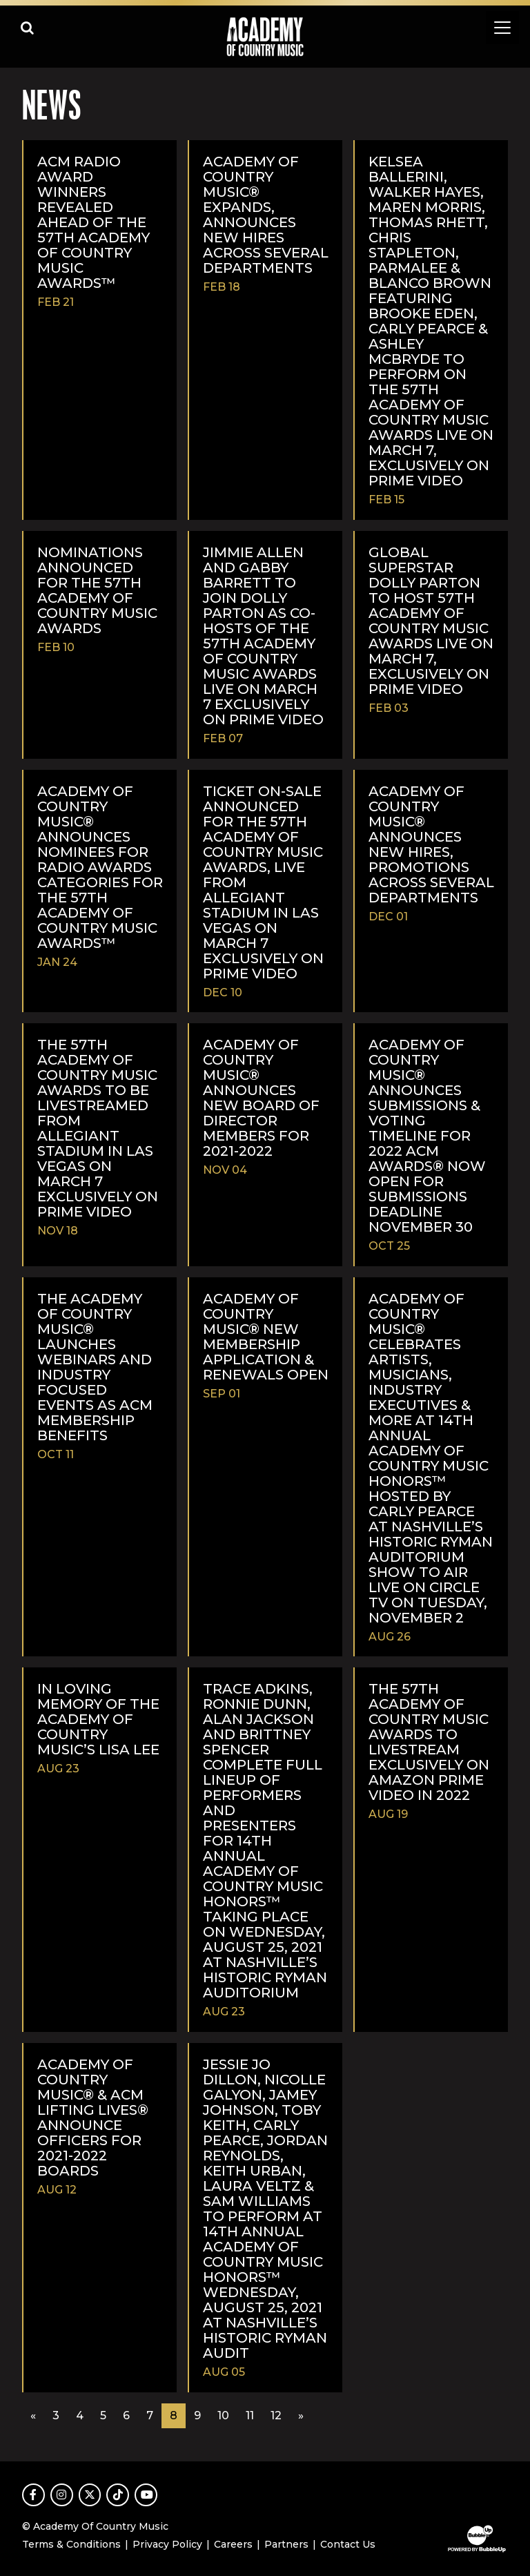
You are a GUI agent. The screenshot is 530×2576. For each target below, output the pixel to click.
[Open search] (27, 27)
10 (223, 2415)
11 (250, 2415)
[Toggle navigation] (502, 27)
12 (276, 2415)
